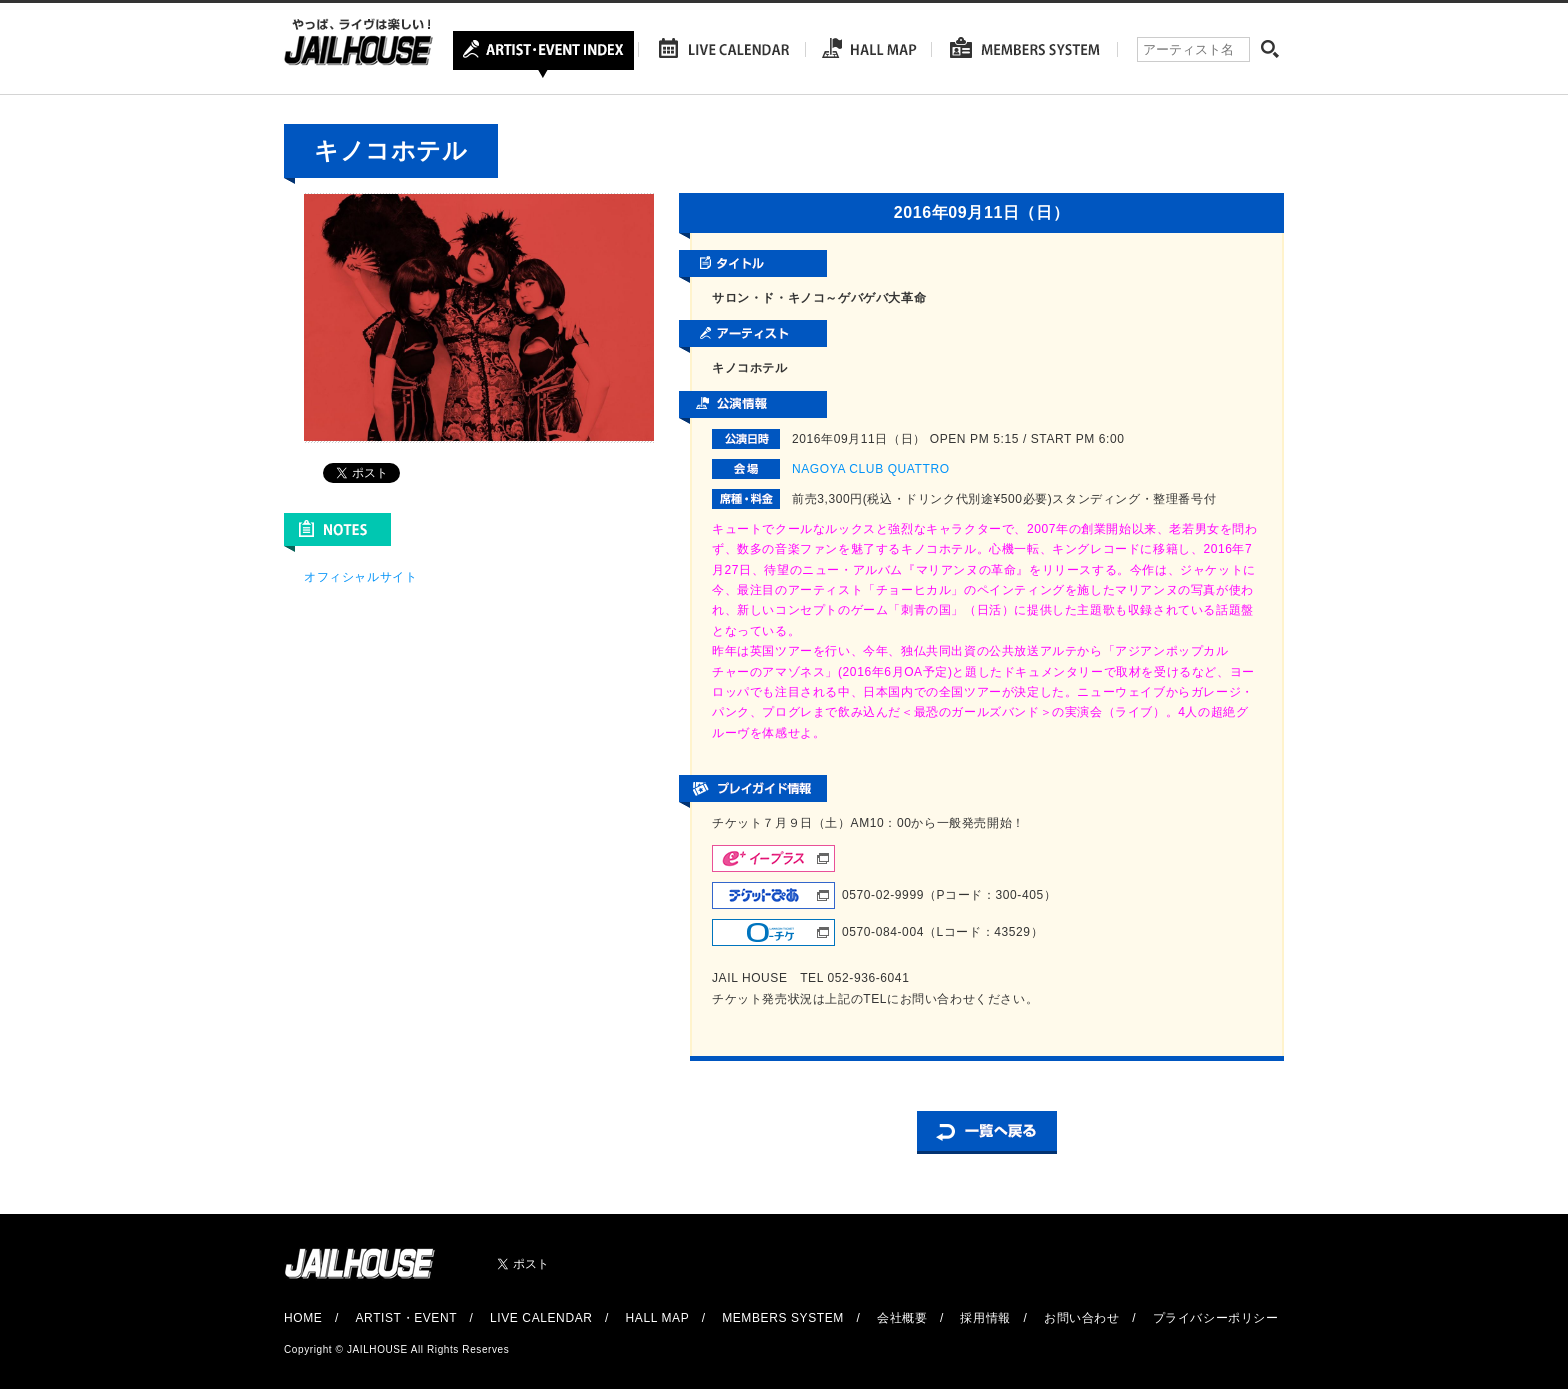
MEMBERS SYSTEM (783, 1318)
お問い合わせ (1082, 1318)
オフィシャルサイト (360, 577)
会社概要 (902, 1318)
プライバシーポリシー (1216, 1318)
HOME (303, 1318)
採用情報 (985, 1318)
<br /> (364, 739)
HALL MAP (658, 1318)
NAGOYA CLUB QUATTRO (871, 469)
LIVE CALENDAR (541, 1318)
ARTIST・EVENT (405, 1318)
